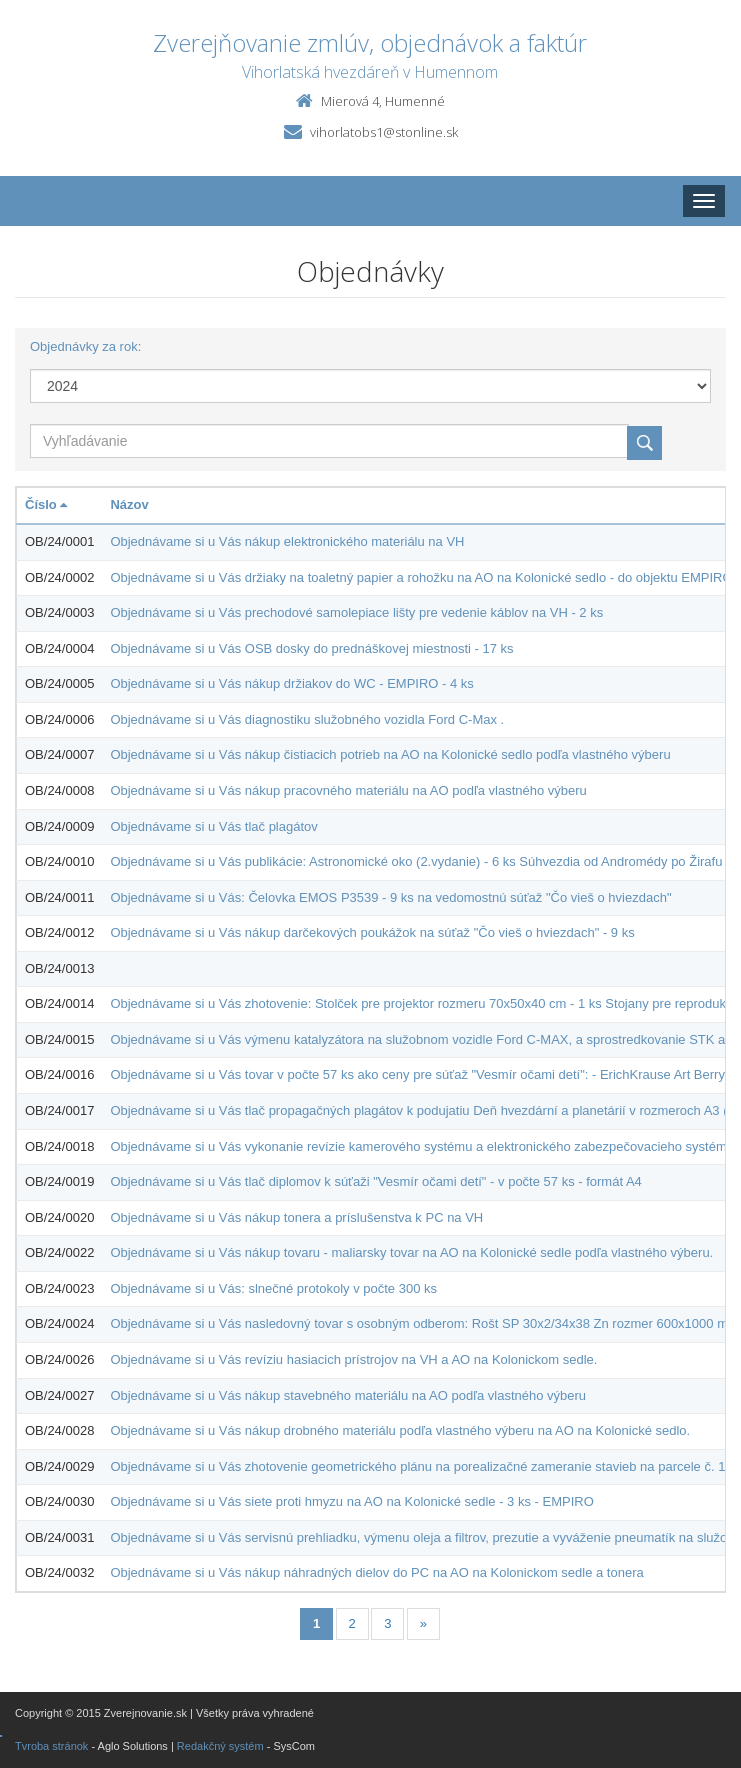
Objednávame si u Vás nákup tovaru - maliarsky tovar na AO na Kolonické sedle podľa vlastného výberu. (411, 1252)
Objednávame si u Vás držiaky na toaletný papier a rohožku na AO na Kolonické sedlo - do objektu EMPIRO (421, 577)
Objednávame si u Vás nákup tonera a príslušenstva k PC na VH (296, 1217)
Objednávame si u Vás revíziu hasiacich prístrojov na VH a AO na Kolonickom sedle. (353, 1359)
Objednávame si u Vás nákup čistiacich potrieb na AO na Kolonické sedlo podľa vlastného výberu (390, 754)
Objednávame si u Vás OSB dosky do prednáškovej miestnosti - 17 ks (311, 648)
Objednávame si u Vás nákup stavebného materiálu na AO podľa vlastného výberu (348, 1395)
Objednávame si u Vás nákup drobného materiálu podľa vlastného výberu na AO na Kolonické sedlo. (400, 1430)
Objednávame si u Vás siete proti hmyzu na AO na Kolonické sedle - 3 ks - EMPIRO (351, 1501)
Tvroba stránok (51, 1746)
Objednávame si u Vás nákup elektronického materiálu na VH (287, 541)
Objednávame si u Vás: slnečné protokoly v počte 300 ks (273, 1288)
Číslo (46, 504)
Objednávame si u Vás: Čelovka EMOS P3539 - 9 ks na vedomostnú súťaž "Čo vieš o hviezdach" (390, 897)
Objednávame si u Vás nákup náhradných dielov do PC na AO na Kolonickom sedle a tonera (376, 1572)
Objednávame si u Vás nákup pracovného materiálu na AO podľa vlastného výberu (348, 790)
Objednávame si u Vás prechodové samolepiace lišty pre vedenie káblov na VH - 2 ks (356, 612)
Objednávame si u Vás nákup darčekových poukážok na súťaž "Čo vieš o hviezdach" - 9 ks (372, 932)
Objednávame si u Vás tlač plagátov (213, 826)
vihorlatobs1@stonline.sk (384, 132)
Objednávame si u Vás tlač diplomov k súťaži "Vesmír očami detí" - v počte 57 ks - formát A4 (375, 1181)
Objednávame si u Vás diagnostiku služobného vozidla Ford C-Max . (307, 719)
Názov (129, 504)
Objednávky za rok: (85, 346)
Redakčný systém (220, 1746)
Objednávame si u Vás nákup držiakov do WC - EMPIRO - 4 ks (291, 683)
